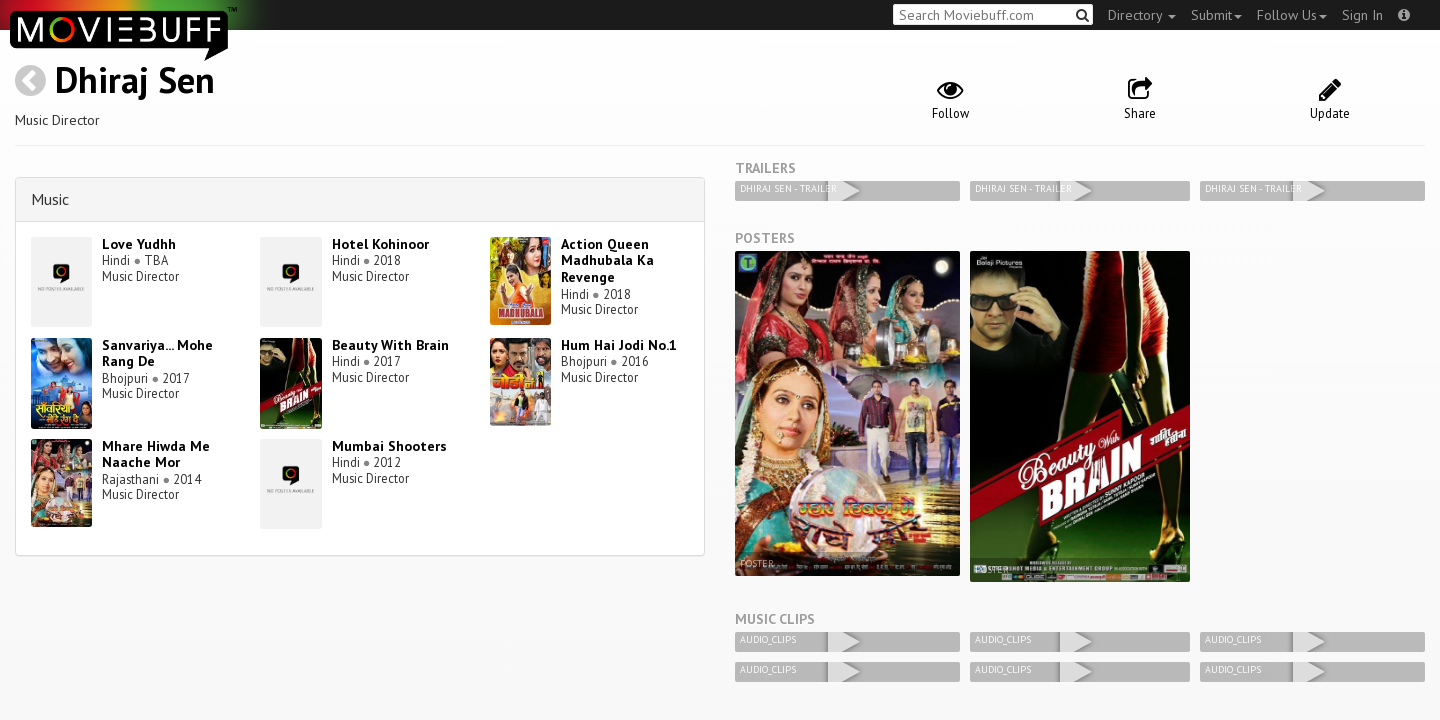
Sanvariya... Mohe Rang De (157, 353)
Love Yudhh (139, 244)
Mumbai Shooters (389, 446)
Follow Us (1292, 15)
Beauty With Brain (390, 345)
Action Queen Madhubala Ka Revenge (607, 261)
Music (50, 199)
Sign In (1362, 15)
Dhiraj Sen (135, 79)
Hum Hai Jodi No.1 (619, 345)
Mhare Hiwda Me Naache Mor (156, 454)
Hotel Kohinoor (380, 244)
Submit (1216, 15)
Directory (1142, 15)
